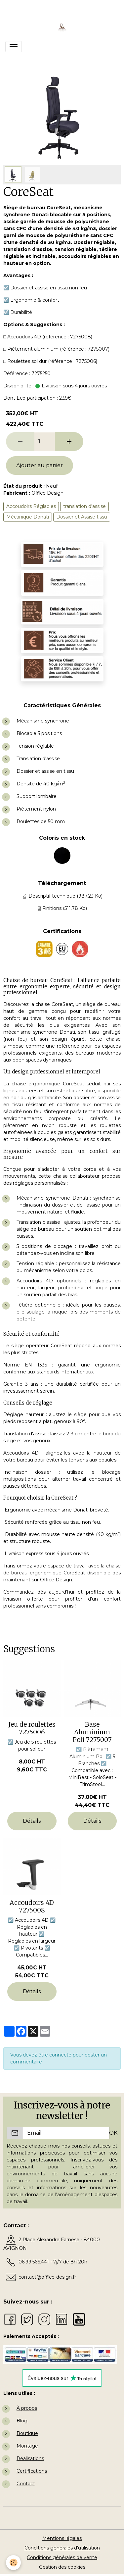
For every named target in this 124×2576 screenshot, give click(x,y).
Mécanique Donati (27, 517)
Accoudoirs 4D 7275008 (32, 1906)
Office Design (47, 493)
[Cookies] (13, 2562)
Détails (32, 1821)
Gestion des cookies (62, 2567)
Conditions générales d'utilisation (62, 2548)
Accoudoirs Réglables (31, 506)
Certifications (32, 2471)
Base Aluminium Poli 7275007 (92, 1732)
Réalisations (30, 2458)
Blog (22, 2421)
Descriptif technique (51, 896)
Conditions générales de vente (62, 2557)
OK (113, 2133)
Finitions (52, 908)
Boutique (27, 2433)
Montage (27, 2446)
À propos (27, 2408)
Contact (26, 2484)
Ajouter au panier (39, 465)
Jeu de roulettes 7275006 (32, 1728)
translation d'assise (84, 506)
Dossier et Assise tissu (81, 517)
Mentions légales (62, 2538)
